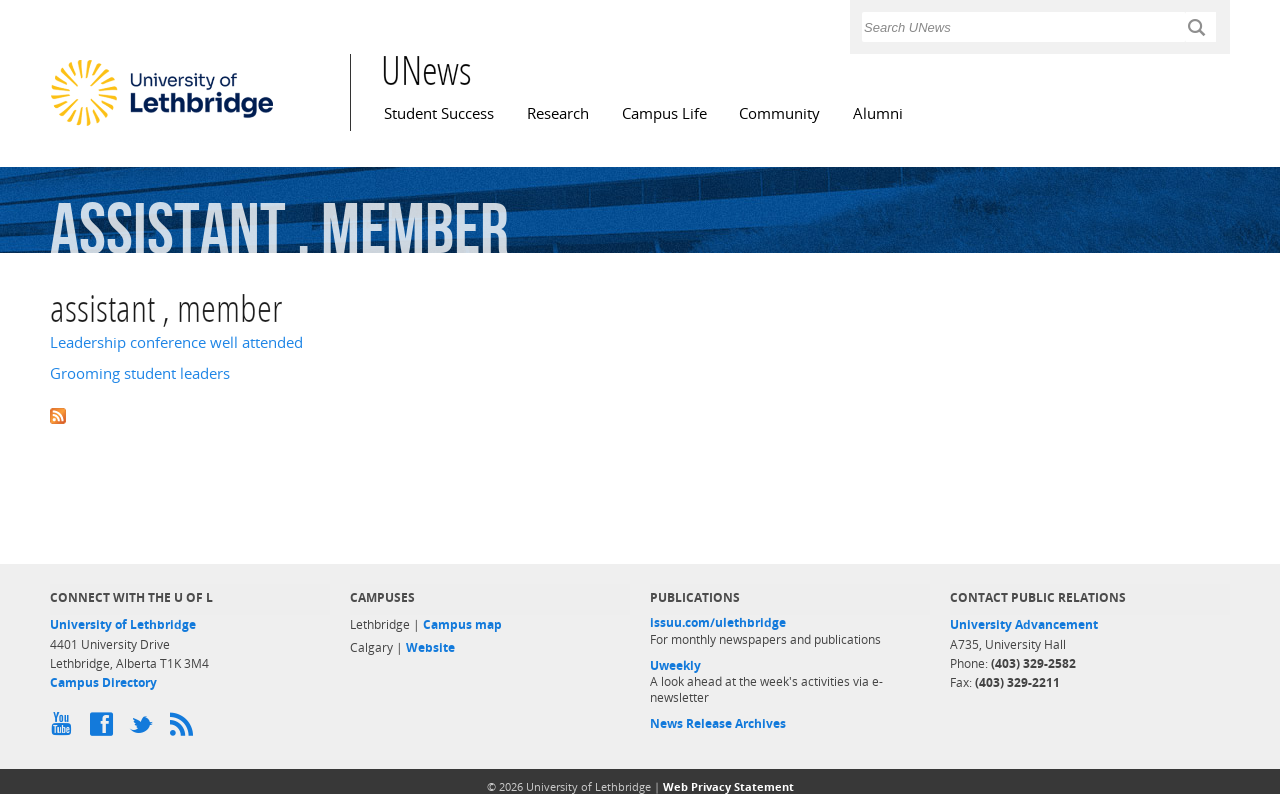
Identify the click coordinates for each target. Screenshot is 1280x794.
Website (430, 647)
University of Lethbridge (123, 624)
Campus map (462, 624)
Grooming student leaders (140, 373)
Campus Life (664, 113)
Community (779, 113)
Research (558, 113)
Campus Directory (103, 682)
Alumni (878, 113)
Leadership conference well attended (176, 342)
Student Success (439, 113)
